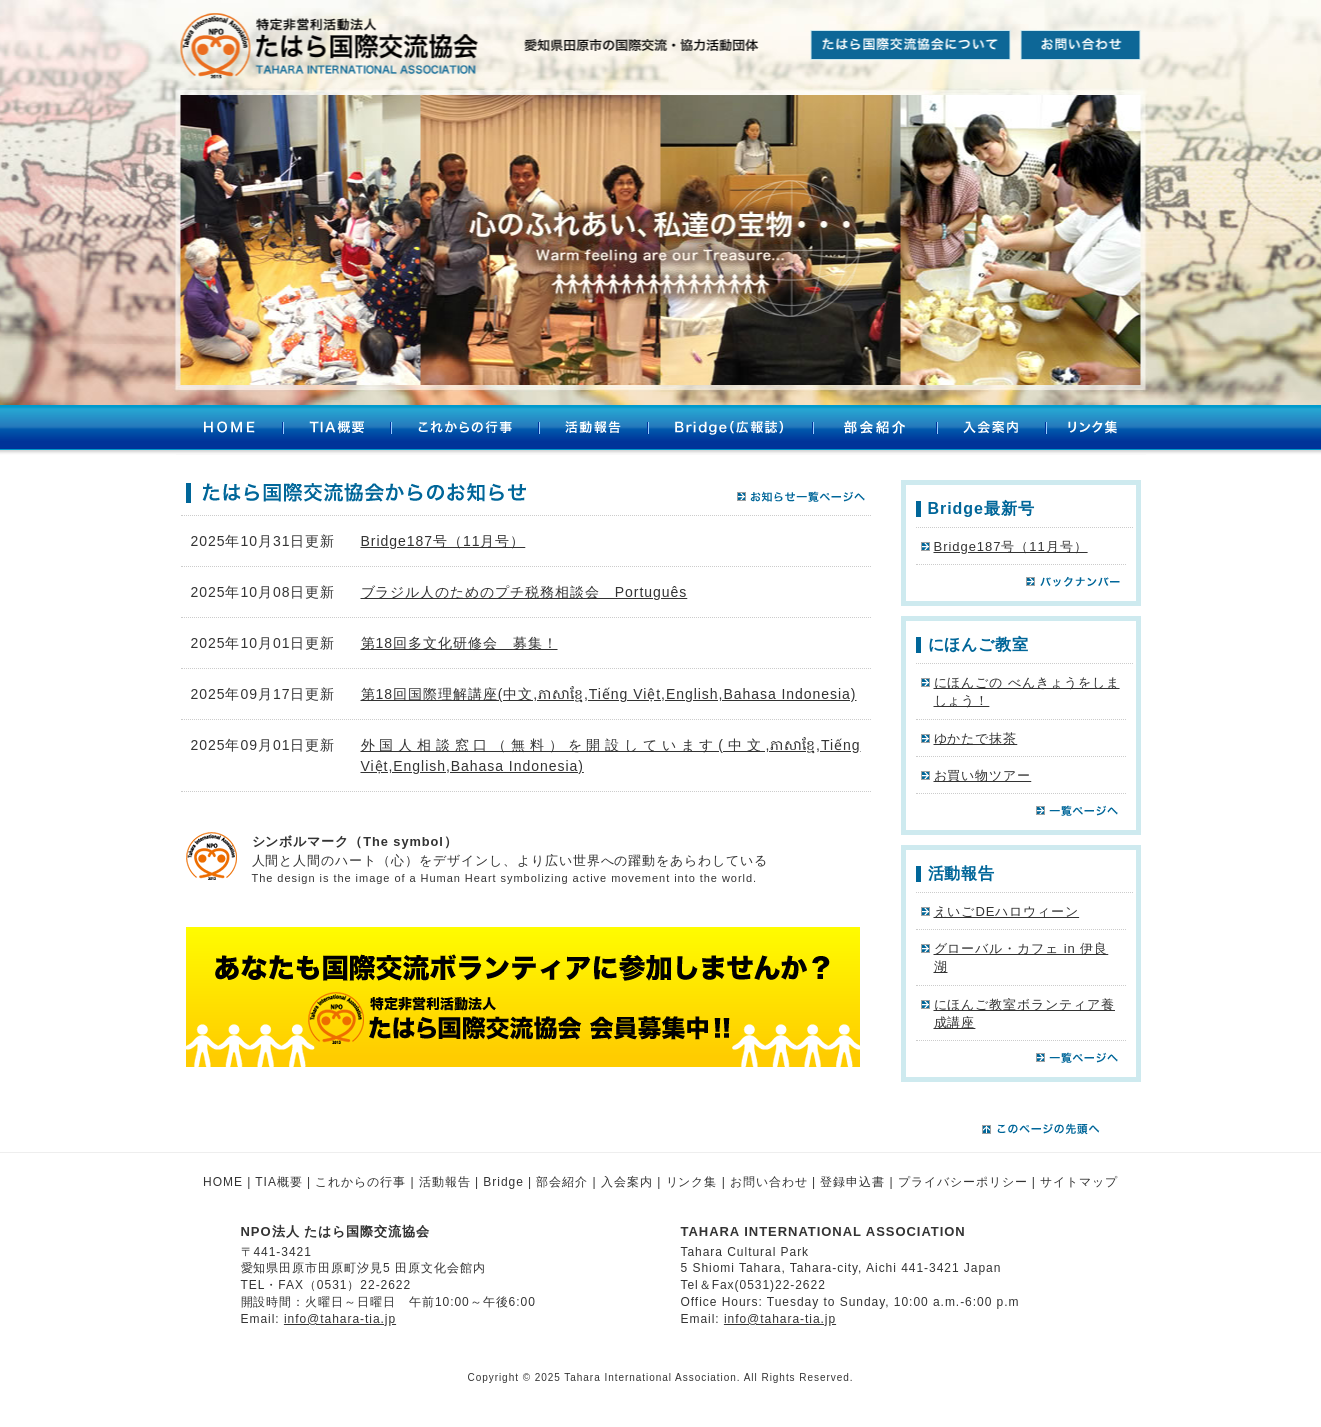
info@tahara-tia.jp (340, 1319)
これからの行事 (465, 430)
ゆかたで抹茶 (976, 738)
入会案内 (991, 430)
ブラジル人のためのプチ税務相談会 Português (524, 592)
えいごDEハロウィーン (1007, 911)
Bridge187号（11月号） (443, 541)
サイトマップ (1079, 1182)
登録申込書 (852, 1182)
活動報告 (593, 430)
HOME (229, 430)
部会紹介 (875, 430)
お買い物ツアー (983, 775)
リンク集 (1096, 430)
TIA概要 (337, 430)
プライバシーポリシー (963, 1182)
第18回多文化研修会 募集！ (459, 643)
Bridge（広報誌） (730, 430)
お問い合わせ (769, 1182)
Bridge (503, 1182)
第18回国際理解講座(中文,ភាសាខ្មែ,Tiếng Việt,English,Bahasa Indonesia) (609, 694)
